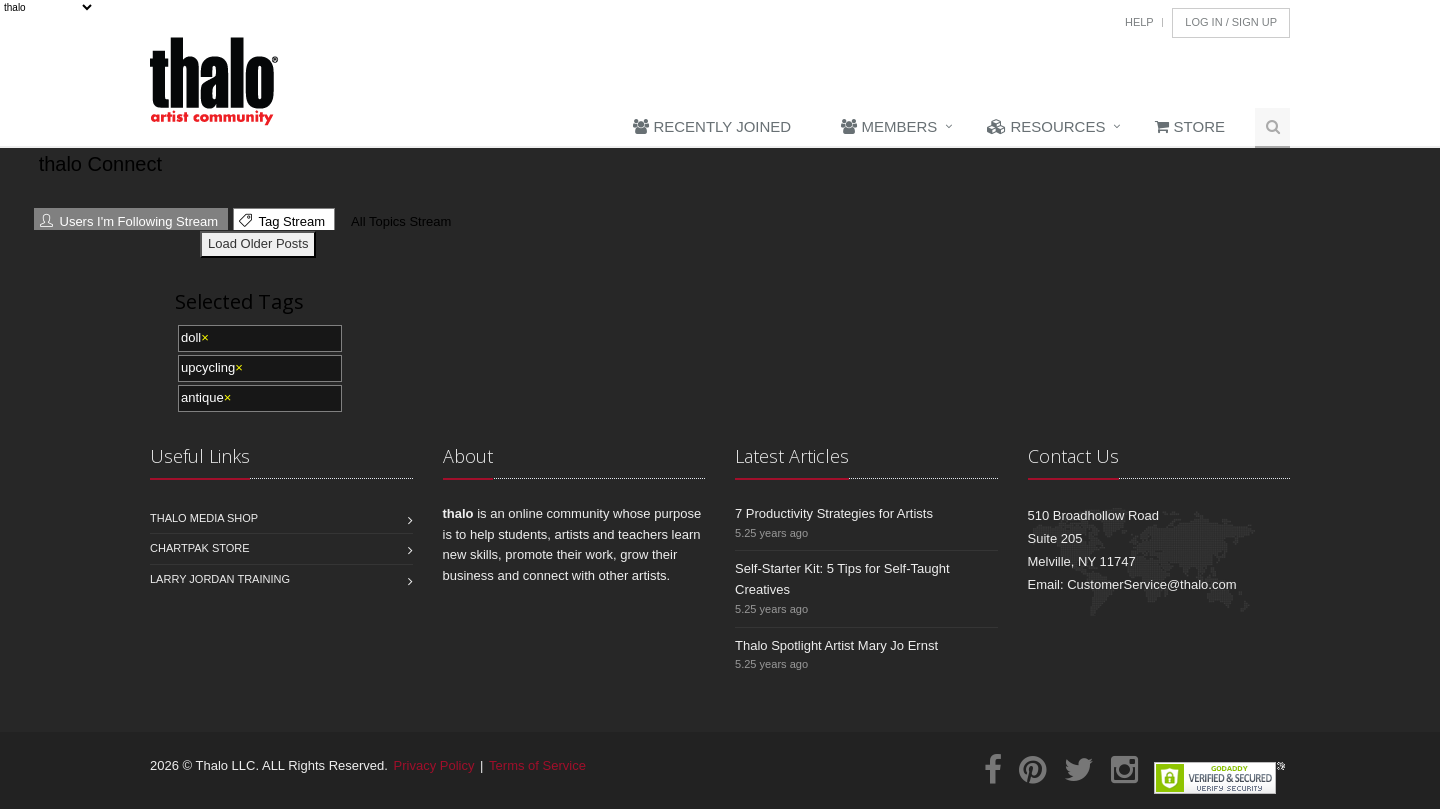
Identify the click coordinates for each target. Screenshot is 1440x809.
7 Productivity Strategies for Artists (834, 513)
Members (889, 126)
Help (1139, 22)
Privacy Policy (434, 765)
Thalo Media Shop (204, 518)
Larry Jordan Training (220, 579)
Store (1190, 126)
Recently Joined (712, 126)
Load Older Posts (258, 243)
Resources (1046, 126)
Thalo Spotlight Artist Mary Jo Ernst (836, 645)
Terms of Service (537, 765)
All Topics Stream (398, 221)
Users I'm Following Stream (129, 221)
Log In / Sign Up (1231, 22)
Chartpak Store (200, 548)
